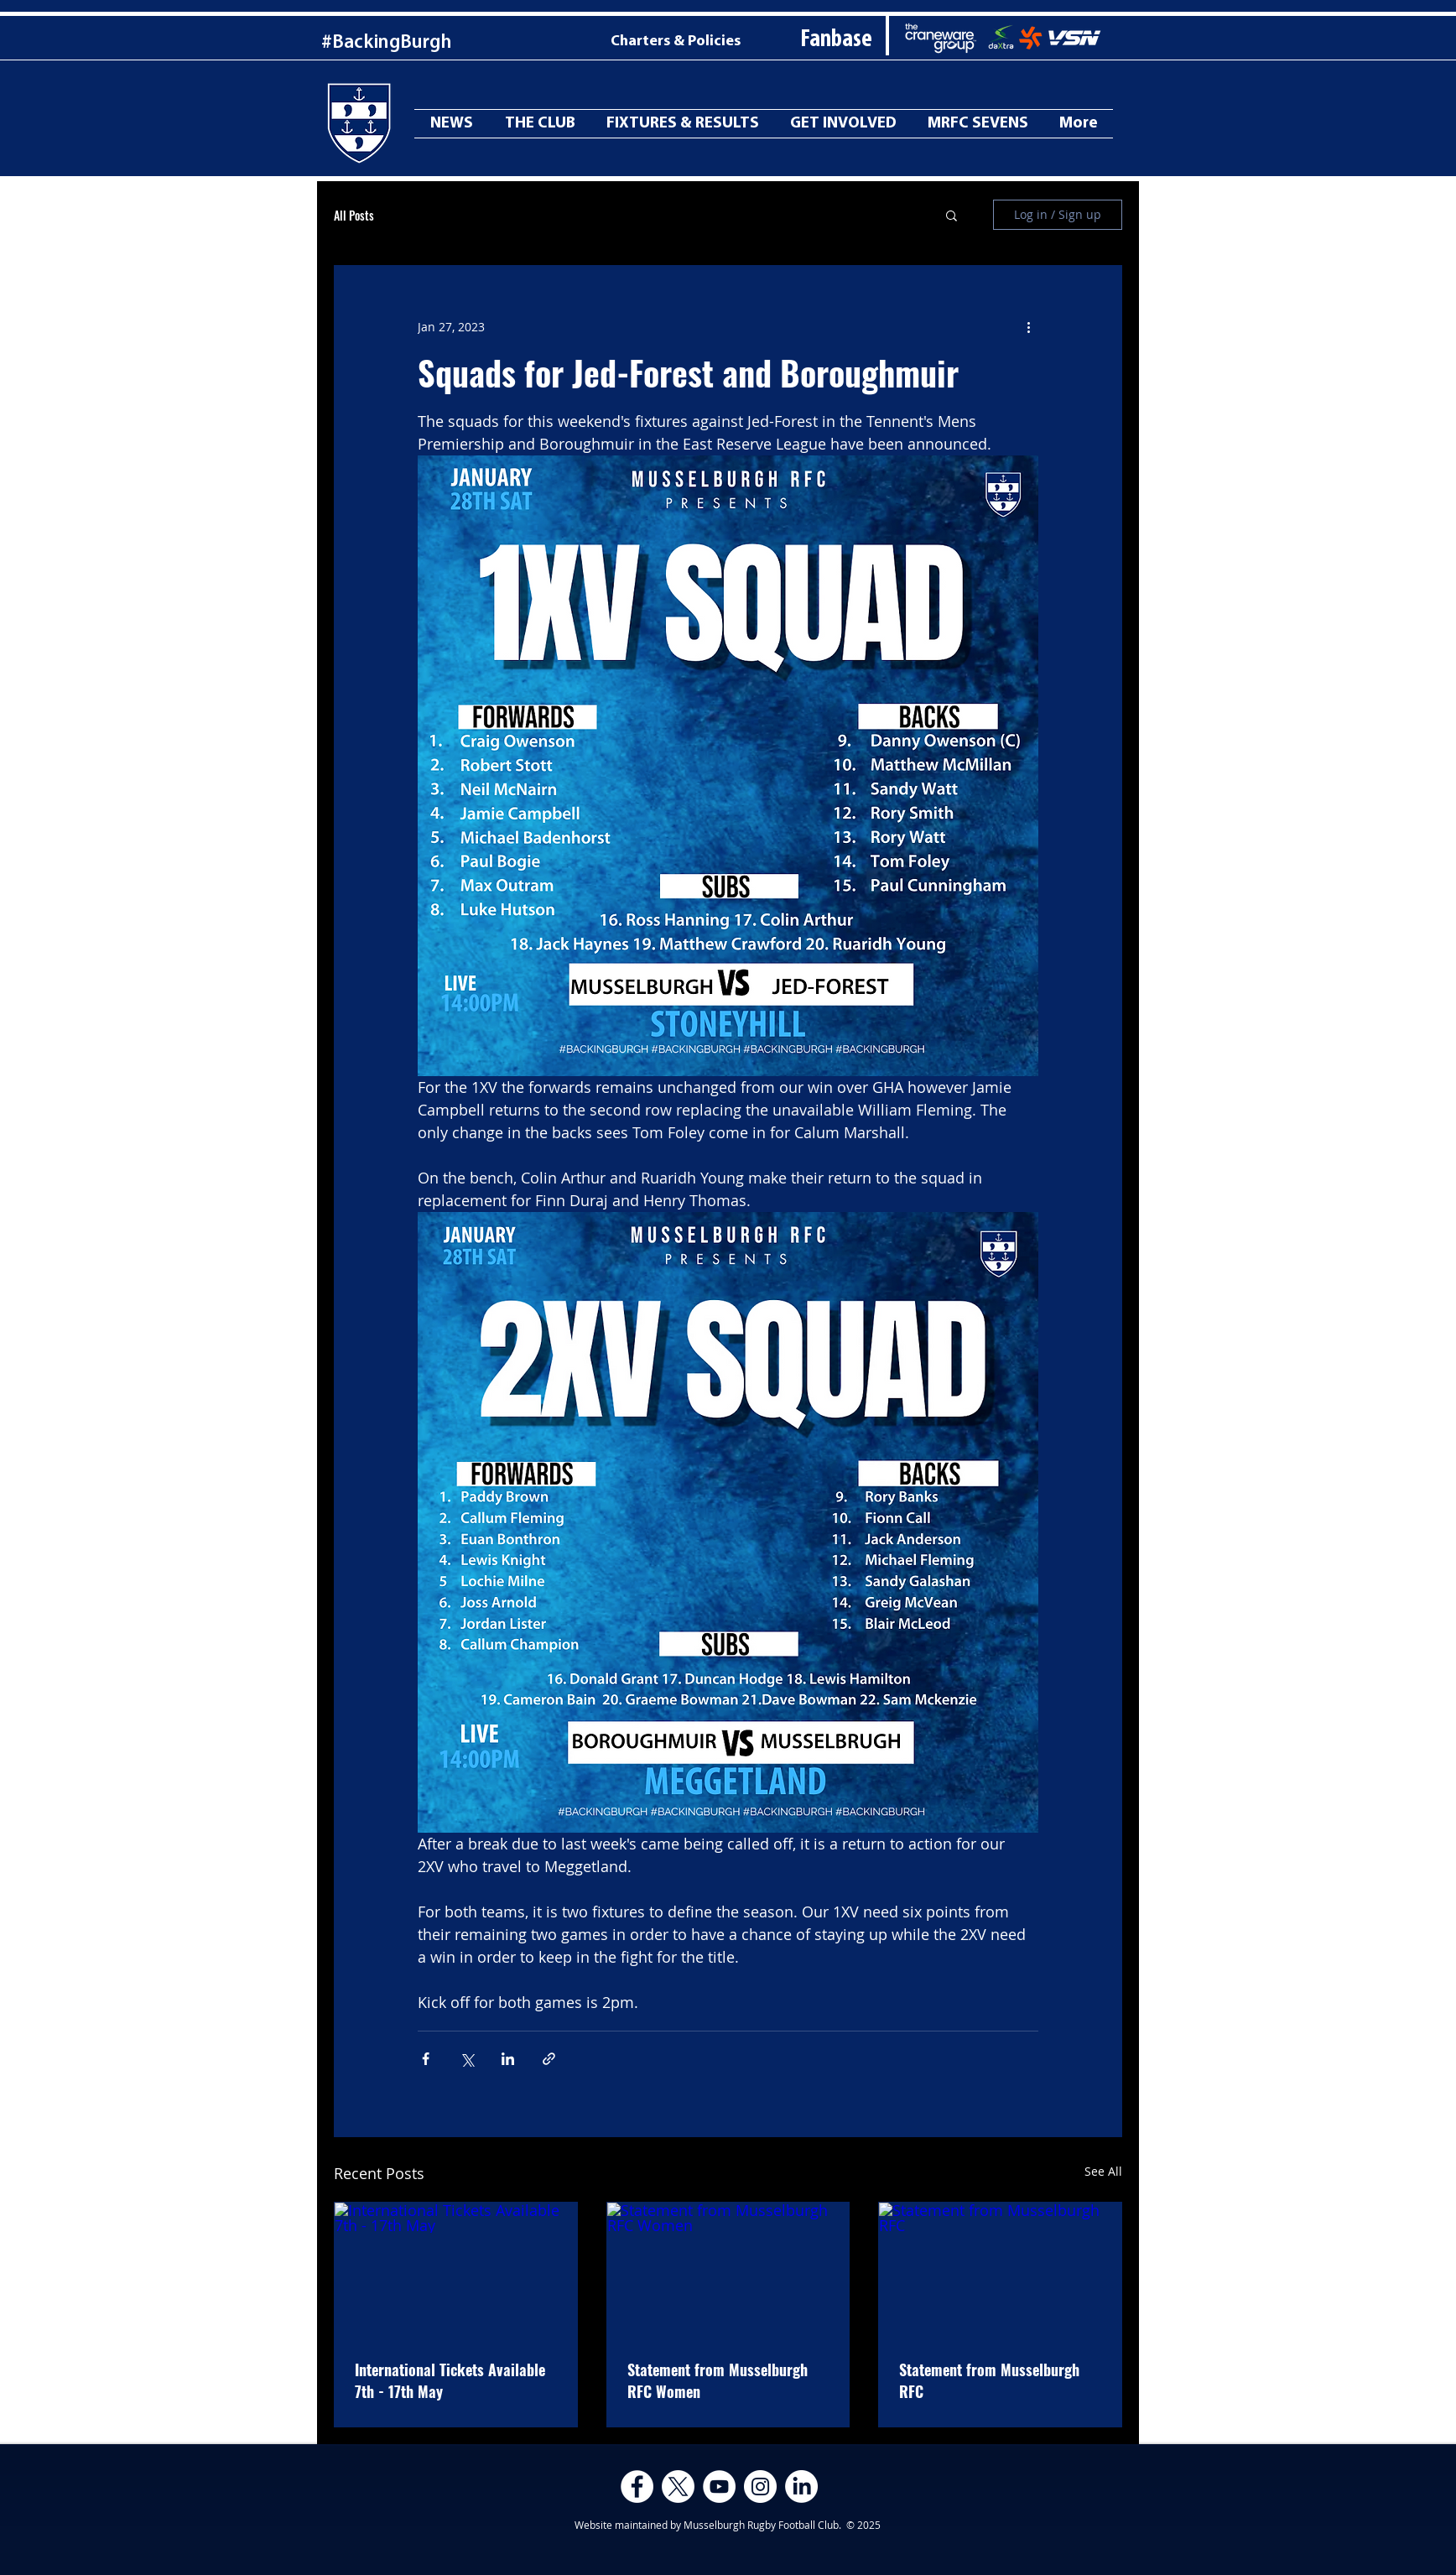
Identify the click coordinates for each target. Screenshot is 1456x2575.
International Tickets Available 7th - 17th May (450, 2380)
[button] (951, 214)
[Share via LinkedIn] (508, 2059)
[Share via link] (549, 2059)
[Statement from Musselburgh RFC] (1000, 2270)
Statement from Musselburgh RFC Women (717, 2380)
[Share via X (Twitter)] (467, 2059)
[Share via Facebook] (426, 2059)
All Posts (354, 215)
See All (1103, 2171)
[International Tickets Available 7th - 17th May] (456, 2270)
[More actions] (1028, 326)
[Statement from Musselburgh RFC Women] (728, 2270)
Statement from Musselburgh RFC (989, 2380)
